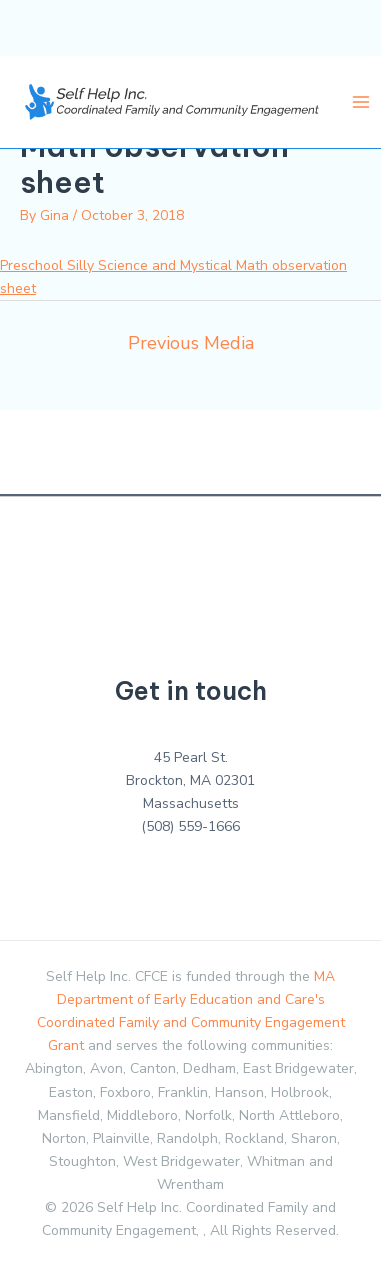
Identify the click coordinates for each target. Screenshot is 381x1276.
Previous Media (191, 343)
